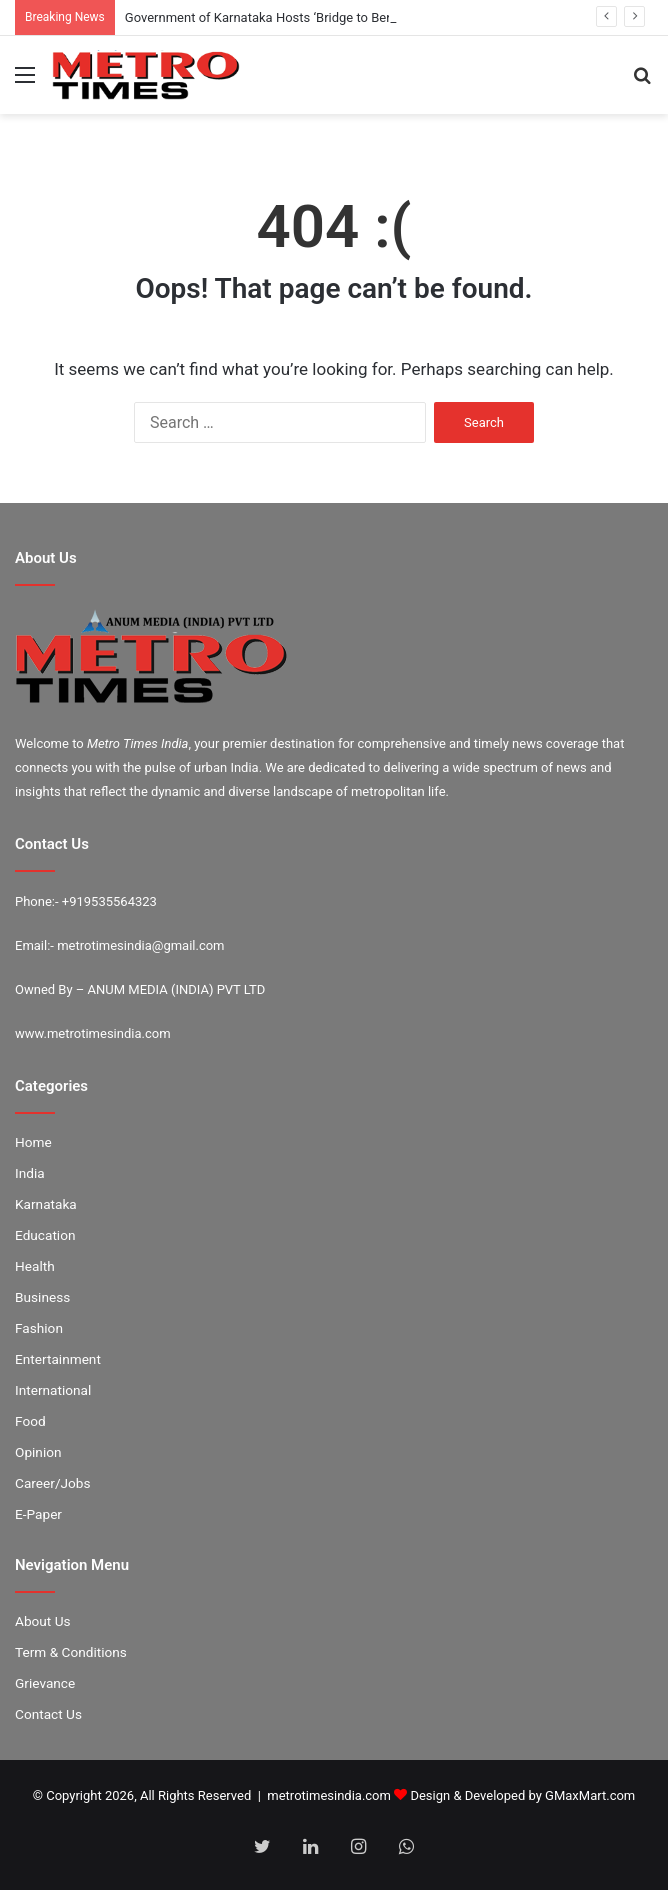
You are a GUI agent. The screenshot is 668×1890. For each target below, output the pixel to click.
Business (42, 1297)
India (30, 1173)
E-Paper (38, 1514)
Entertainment (58, 1359)
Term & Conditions (71, 1652)
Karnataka (46, 1204)
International (53, 1390)
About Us (43, 1621)
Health (35, 1266)
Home (33, 1142)
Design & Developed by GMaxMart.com (522, 1795)
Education (45, 1235)
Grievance (45, 1683)
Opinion (38, 1452)
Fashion (39, 1328)
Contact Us (48, 1714)
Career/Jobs (53, 1483)
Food (30, 1421)
